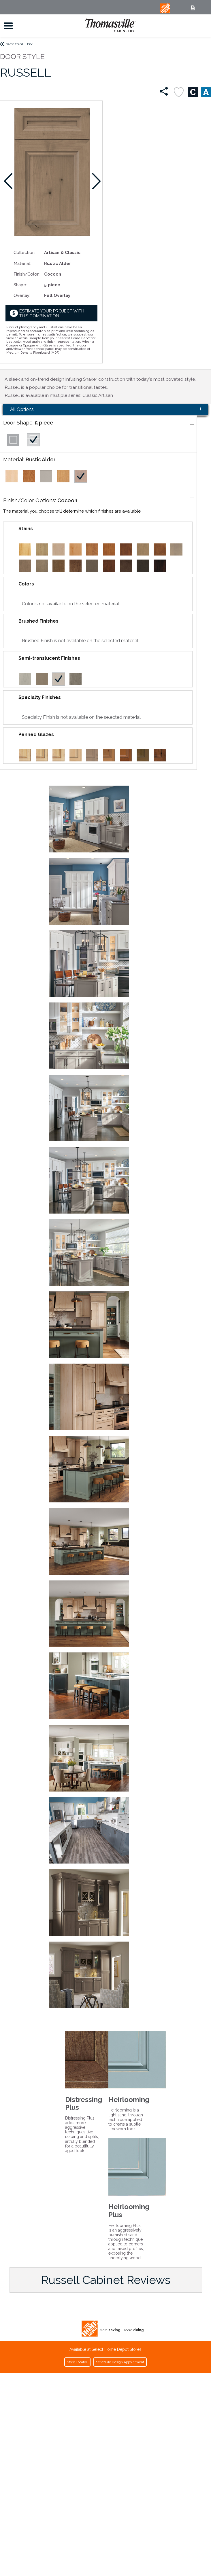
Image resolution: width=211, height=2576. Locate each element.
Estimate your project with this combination (51, 313)
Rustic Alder (41, 459)
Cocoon (67, 500)
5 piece (44, 423)
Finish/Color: (26, 274)
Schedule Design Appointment (120, 2362)
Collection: (24, 252)
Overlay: (22, 295)
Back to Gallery (19, 44)
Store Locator (77, 2362)
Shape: (20, 284)
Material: (22, 263)
